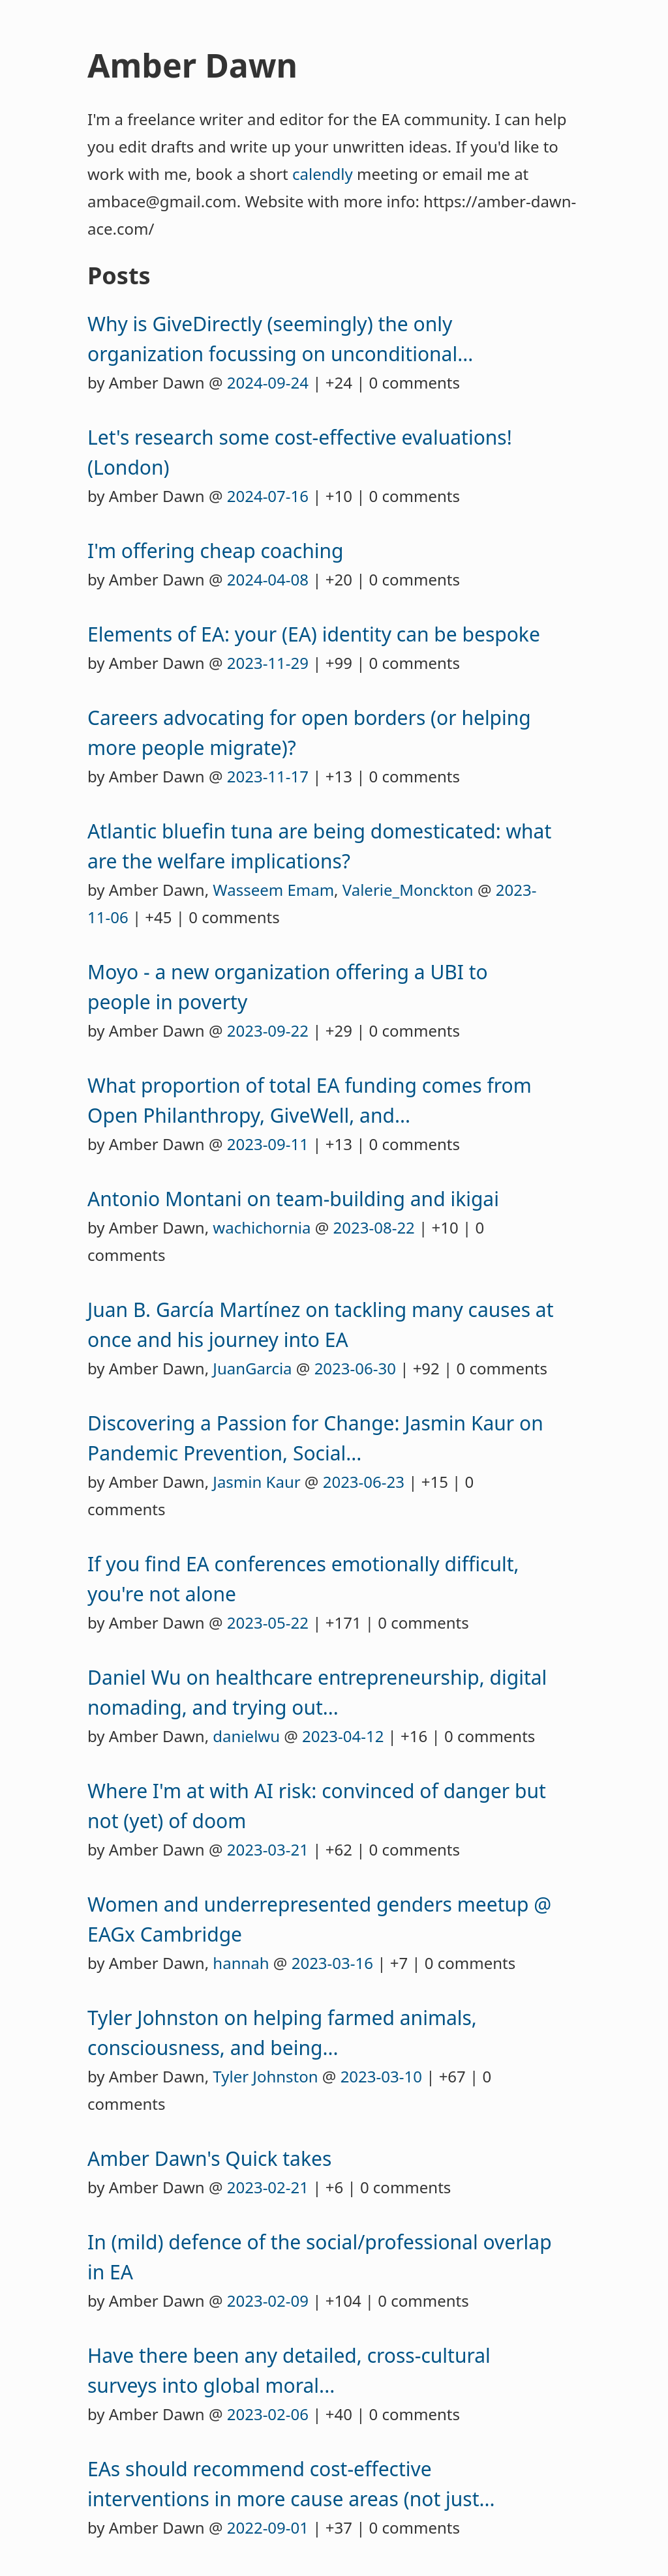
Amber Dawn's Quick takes (209, 2158)
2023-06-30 (355, 1368)
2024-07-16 (268, 496)
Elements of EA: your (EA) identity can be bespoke (313, 634)
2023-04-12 (343, 1736)
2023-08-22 (374, 1227)
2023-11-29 (268, 663)
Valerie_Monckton (408, 889)
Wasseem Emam (273, 889)
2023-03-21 (268, 1849)
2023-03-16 (332, 1963)
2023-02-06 (268, 2414)
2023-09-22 (268, 1030)
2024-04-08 (268, 579)
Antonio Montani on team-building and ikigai (293, 1198)
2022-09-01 (268, 2527)
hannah (241, 1963)
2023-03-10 (381, 2076)
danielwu (246, 1736)
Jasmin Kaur (256, 1481)
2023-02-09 (268, 2300)
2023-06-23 (363, 1481)
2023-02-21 (268, 2187)
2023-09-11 (268, 1144)
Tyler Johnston (265, 2076)
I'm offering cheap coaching (215, 550)
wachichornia (262, 1227)
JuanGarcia (252, 1368)
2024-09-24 (268, 382)
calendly (322, 174)
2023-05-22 (268, 1622)
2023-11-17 (268, 776)
